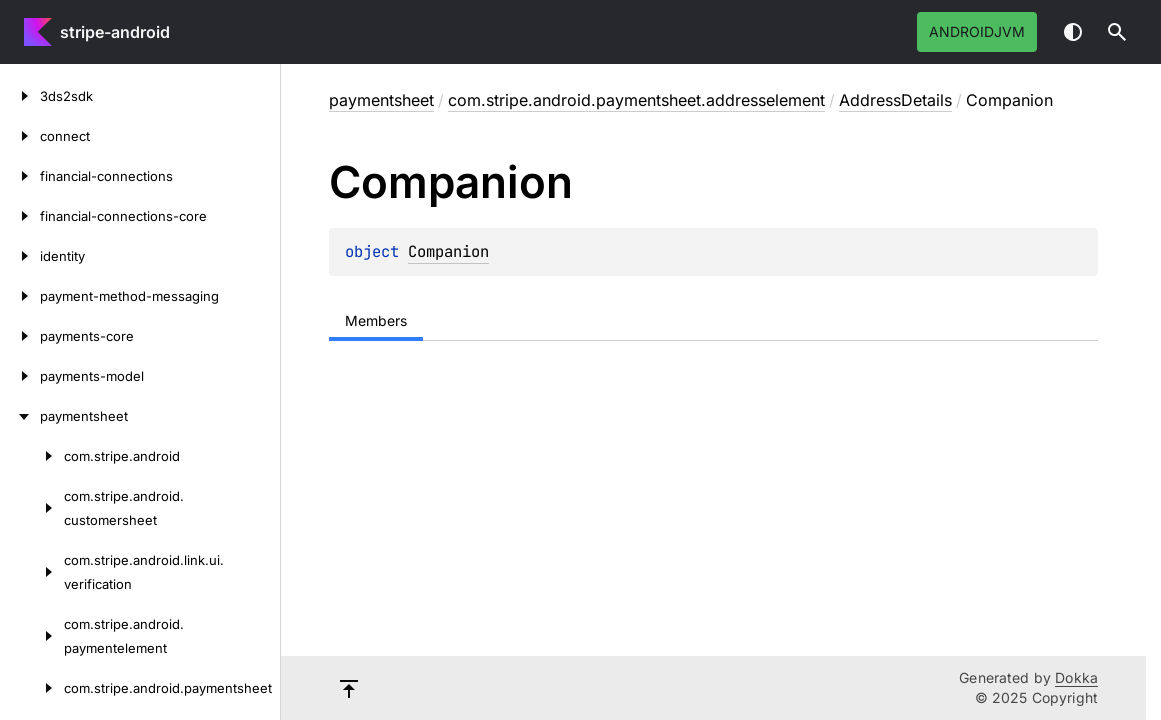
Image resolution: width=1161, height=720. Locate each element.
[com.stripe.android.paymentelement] (32, 636)
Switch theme (1073, 32)
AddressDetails (895, 100)
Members (376, 320)
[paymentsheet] (20, 416)
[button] (1117, 32)
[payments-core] (20, 336)
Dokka (1076, 677)
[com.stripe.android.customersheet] (32, 508)
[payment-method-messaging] (20, 296)
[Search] (1117, 32)
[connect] (20, 136)
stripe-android (115, 32)
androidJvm (977, 31)
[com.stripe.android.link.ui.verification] (32, 572)
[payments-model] (20, 376)
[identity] (20, 256)
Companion (448, 251)
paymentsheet (381, 100)
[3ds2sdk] (20, 96)
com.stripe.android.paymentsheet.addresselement (636, 100)
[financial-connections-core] (20, 216)
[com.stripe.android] (32, 456)
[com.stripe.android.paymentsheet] (32, 688)
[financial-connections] (20, 176)
